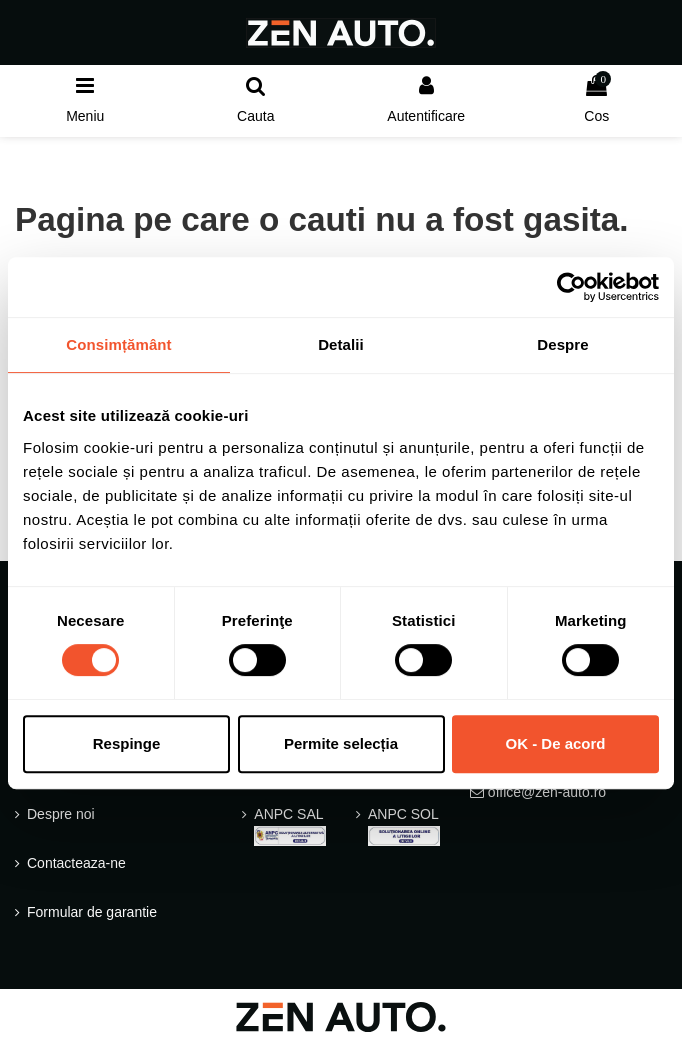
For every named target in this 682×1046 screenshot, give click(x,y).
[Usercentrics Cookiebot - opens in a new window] (571, 287)
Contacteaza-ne (76, 863)
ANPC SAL (290, 826)
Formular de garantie (92, 912)
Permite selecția (341, 743)
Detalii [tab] (341, 344)
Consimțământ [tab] (118, 344)
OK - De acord (555, 743)
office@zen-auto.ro (547, 792)
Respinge (127, 743)
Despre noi (61, 814)
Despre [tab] (562, 344)
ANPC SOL (404, 826)
